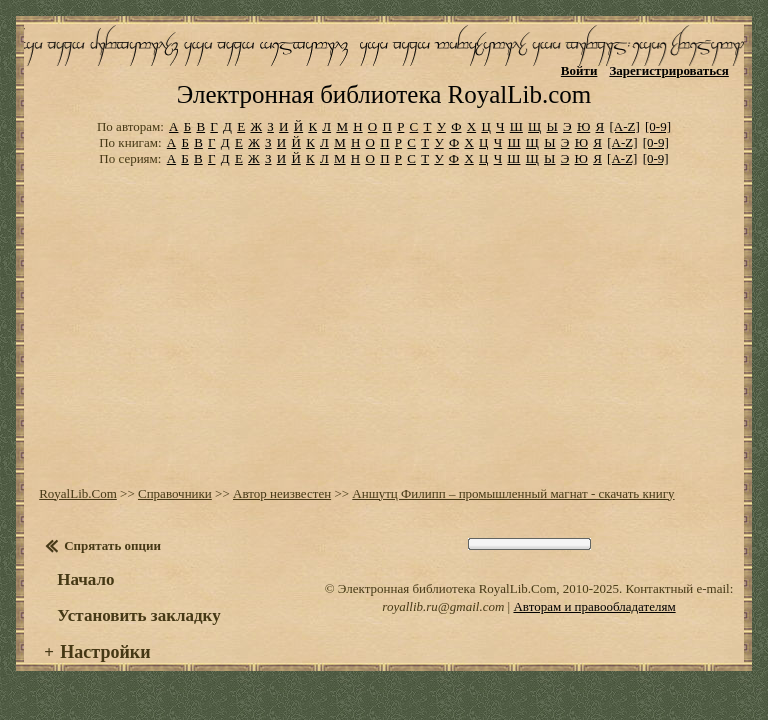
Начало (85, 579)
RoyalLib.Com (78, 493)
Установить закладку (139, 615)
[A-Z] (624, 126)
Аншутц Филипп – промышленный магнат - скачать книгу (513, 493)
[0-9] (658, 126)
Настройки (105, 652)
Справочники (175, 493)
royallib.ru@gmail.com (443, 606)
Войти (579, 70)
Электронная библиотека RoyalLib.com (384, 94)
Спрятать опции (112, 545)
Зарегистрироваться (668, 70)
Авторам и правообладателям (594, 606)
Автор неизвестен (282, 493)
